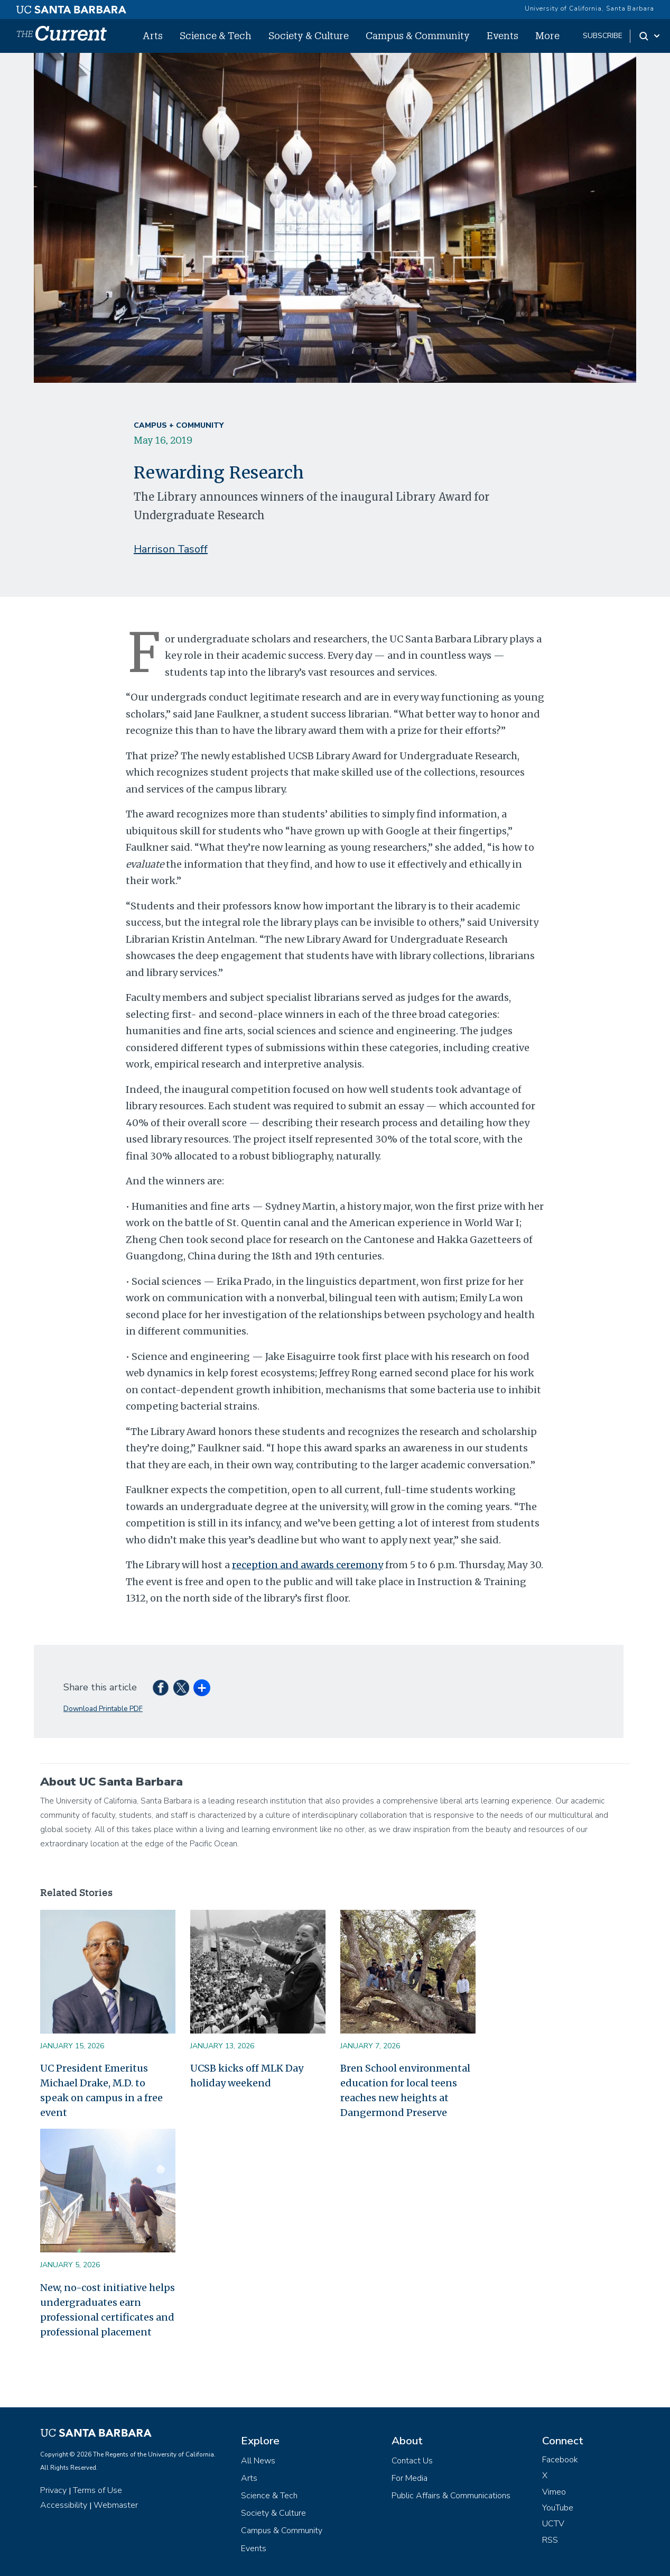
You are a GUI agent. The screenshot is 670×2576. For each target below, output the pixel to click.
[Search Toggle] (650, 35)
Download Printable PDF (103, 1709)
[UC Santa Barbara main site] (71, 7)
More (547, 35)
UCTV (553, 2523)
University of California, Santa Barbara (589, 8)
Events (502, 35)
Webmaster (116, 2505)
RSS (550, 2540)
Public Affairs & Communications (451, 2495)
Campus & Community (418, 35)
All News (258, 2461)
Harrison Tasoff (171, 549)
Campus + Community (179, 425)
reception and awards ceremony (307, 1565)
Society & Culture (308, 35)
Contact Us (412, 2461)
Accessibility (63, 2505)
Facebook (560, 2459)
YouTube (557, 2508)
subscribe (602, 36)
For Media (409, 2478)
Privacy (53, 2490)
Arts (153, 35)
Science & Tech (216, 35)
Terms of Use (97, 2490)
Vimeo (554, 2492)
